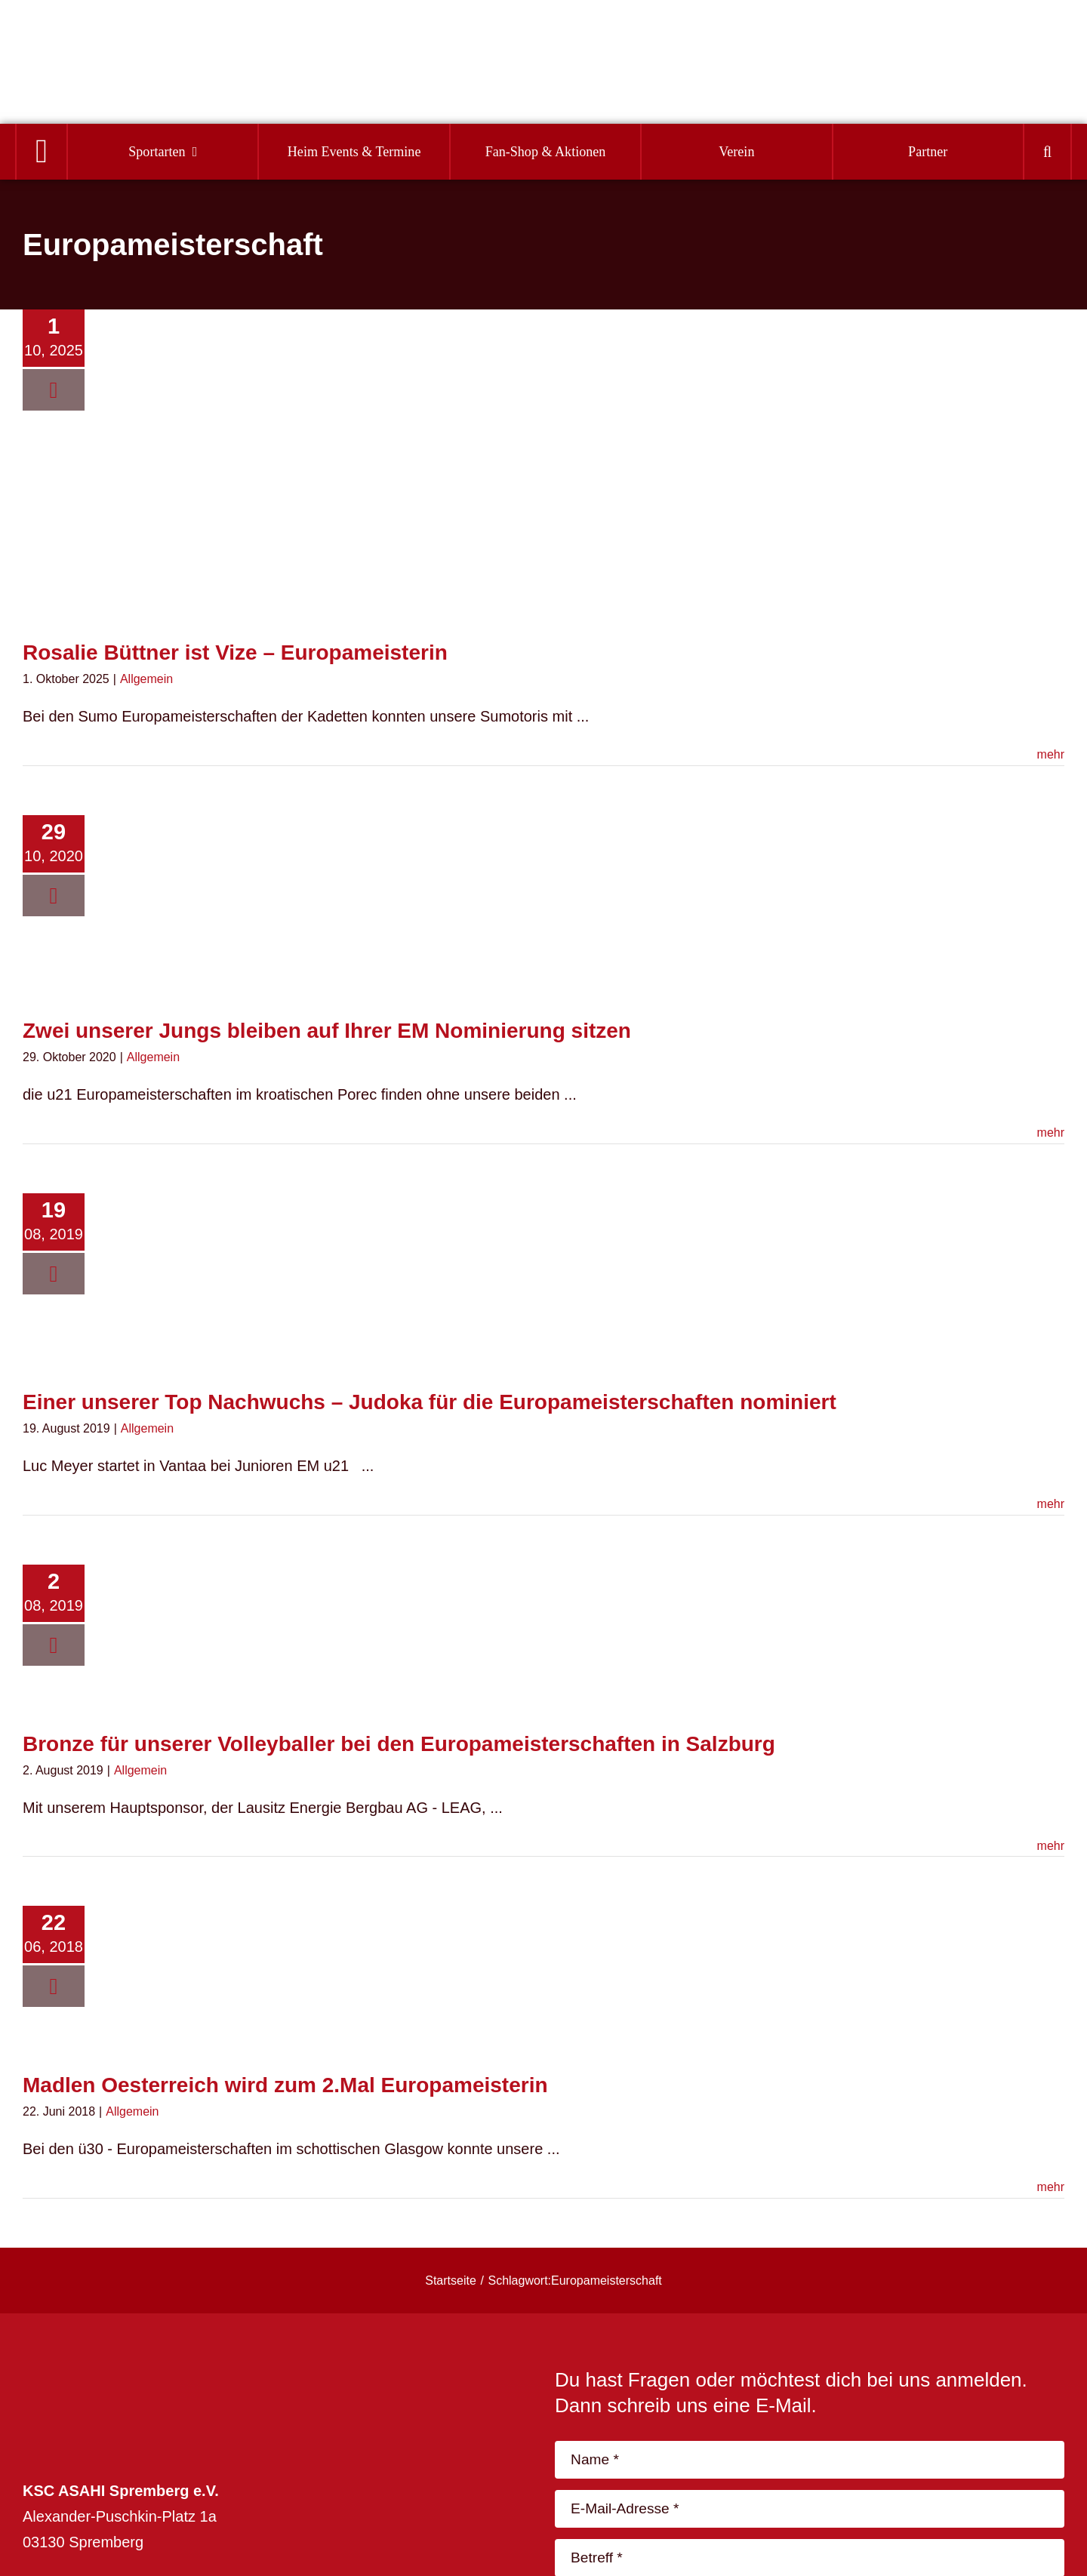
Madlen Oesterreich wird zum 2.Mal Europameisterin (285, 2085)
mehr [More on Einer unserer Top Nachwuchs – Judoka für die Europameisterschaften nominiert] (1050, 1503)
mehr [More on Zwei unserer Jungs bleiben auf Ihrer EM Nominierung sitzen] (1050, 1132)
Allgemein (146, 678)
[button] (1047, 152)
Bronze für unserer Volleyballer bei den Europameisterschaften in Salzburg (399, 1744)
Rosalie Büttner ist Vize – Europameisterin (235, 652)
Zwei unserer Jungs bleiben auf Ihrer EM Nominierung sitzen (327, 1030)
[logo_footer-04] (128, 2375)
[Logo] (99, 46)
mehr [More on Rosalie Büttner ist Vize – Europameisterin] (1050, 754)
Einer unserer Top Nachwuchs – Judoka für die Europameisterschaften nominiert (429, 1402)
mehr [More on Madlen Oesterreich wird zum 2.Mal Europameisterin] (1050, 2187)
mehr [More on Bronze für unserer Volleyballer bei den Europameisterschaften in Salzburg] (1050, 1845)
